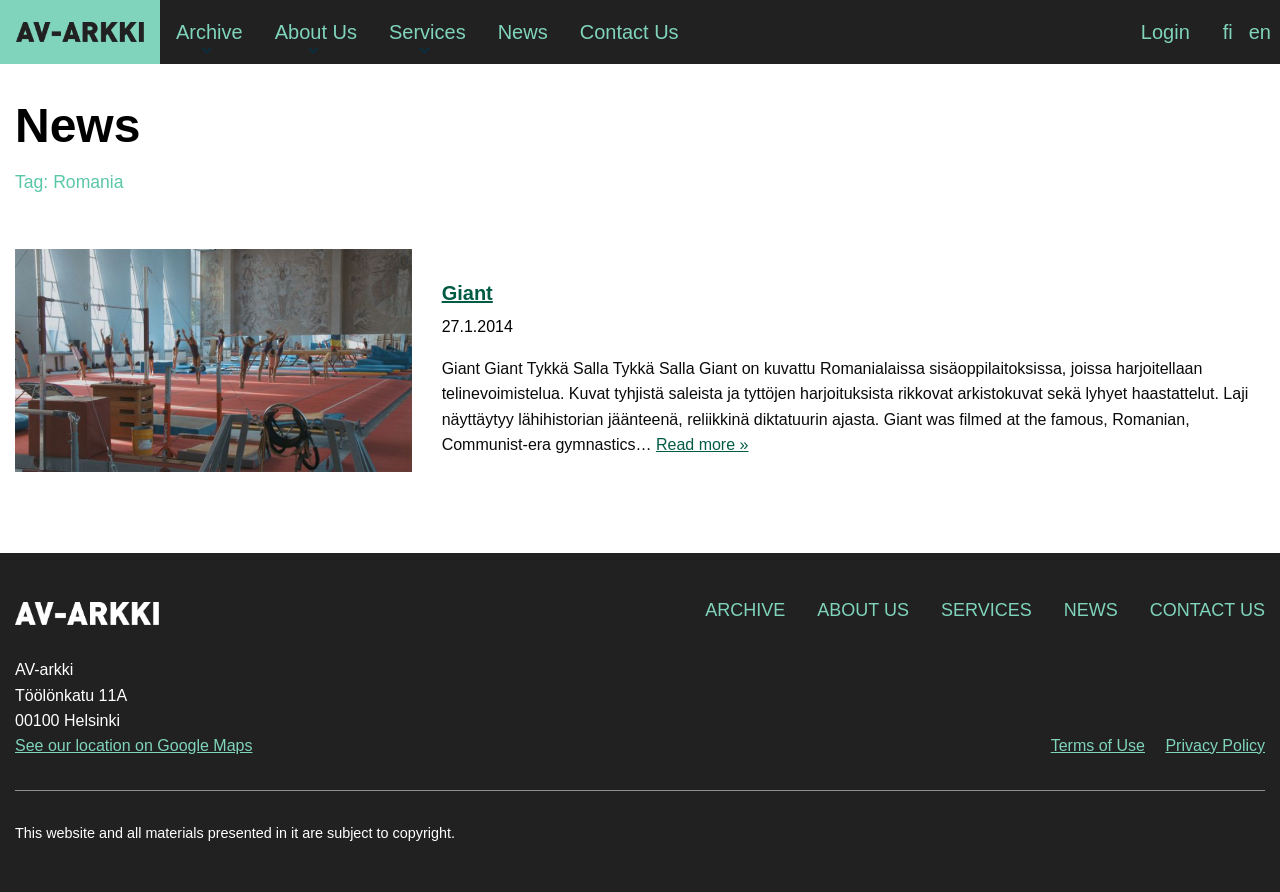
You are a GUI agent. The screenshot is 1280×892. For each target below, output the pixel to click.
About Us (863, 610)
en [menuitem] (1260, 32)
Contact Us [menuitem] (629, 32)
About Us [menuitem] (316, 32)
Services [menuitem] (427, 32)
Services (986, 610)
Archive (745, 610)
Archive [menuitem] (209, 32)
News (1091, 610)
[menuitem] (1228, 32)
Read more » (702, 444)
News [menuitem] (523, 32)
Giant (467, 293)
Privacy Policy (1215, 745)
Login (1165, 32)
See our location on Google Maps (133, 745)
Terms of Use (1098, 745)
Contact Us (1207, 610)
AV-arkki (80, 32)
